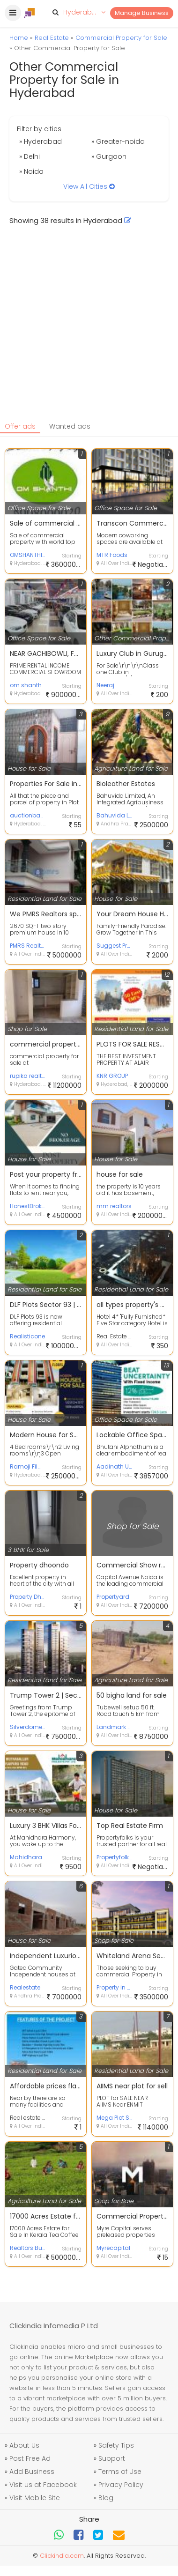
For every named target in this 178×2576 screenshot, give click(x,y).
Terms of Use (119, 2471)
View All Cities (89, 186)
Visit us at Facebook (43, 2484)
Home (18, 37)
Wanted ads (69, 426)
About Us (24, 2445)
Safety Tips (116, 2445)
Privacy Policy (120, 2484)
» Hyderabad (40, 141)
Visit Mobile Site (34, 2497)
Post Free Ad (30, 2458)
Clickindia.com (62, 2555)
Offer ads (20, 426)
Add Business (31, 2471)
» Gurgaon (108, 156)
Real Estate (52, 37)
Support (111, 2458)
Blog (105, 2497)
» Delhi (29, 156)
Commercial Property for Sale (121, 37)
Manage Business (142, 12)
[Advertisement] (88, 328)
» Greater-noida (118, 141)
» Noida (31, 171)
